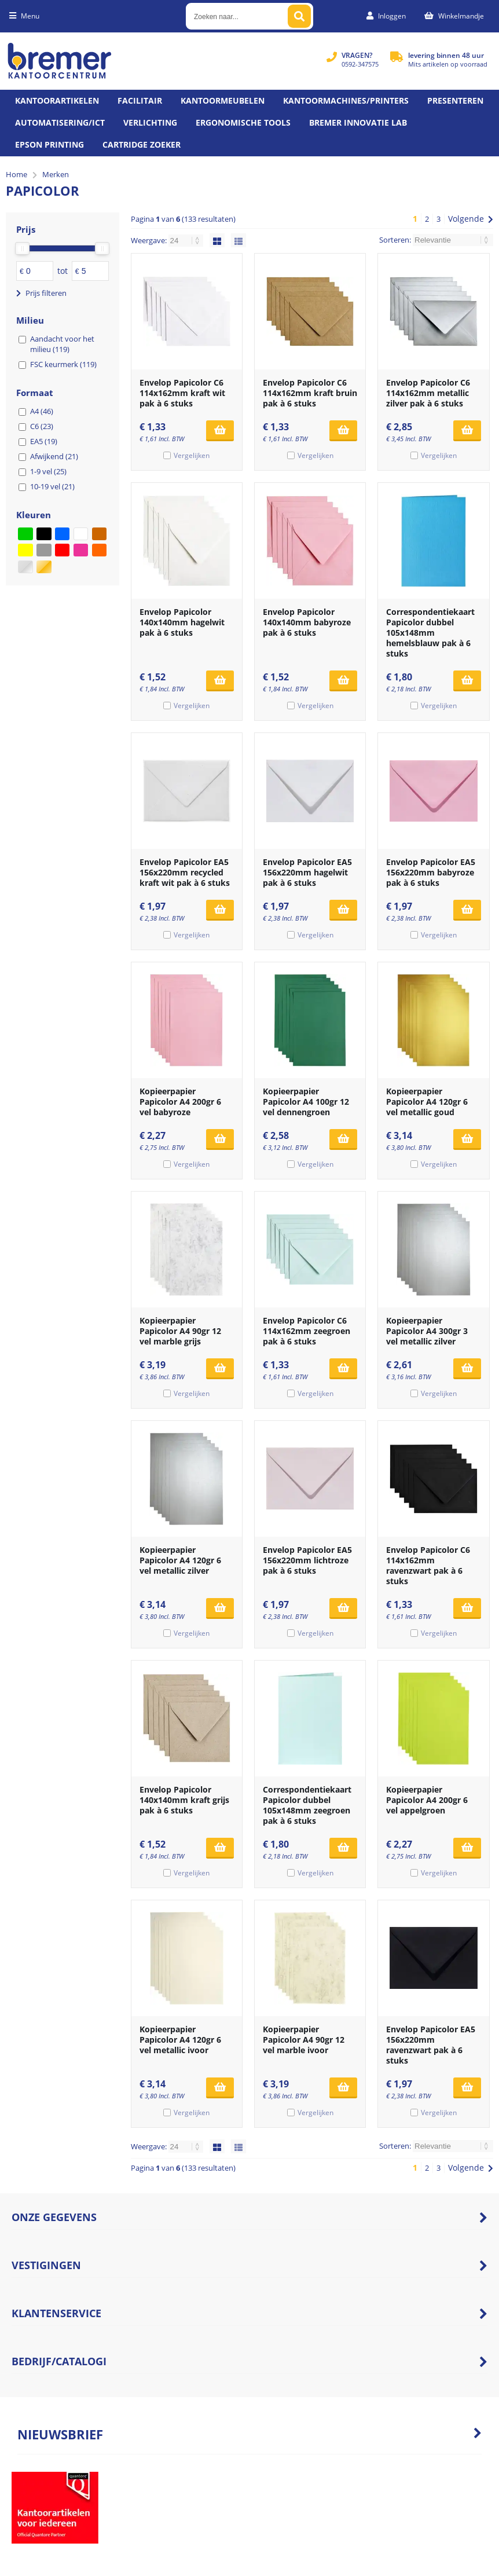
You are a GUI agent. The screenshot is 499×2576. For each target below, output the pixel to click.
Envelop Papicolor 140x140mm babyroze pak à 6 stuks (307, 622)
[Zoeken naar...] (299, 16)
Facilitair (140, 100)
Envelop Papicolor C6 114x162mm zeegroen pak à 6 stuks (306, 1331)
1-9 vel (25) (48, 471)
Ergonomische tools (243, 122)
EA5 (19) (43, 441)
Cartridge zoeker (141, 144)
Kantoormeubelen (223, 100)
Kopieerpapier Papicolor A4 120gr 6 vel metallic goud (427, 1101)
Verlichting (150, 122)
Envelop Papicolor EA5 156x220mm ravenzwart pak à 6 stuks (430, 2045)
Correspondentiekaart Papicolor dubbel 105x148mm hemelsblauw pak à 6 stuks (430, 632)
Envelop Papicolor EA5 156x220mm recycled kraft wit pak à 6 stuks (185, 872)
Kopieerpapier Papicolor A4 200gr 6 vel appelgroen (427, 1800)
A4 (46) (41, 411)
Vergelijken (192, 455)
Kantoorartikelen (57, 100)
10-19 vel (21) (52, 486)
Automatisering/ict (60, 122)
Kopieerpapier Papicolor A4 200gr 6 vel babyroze (180, 1101)
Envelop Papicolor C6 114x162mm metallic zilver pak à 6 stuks (428, 393)
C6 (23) (41, 426)
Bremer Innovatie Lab (358, 122)
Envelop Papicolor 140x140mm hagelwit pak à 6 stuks (182, 622)
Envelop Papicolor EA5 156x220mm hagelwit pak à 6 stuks (307, 872)
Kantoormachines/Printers (346, 100)
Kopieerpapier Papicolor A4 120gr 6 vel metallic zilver (180, 1560)
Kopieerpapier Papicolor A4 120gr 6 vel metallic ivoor (180, 2039)
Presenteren (455, 100)
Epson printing (49, 144)
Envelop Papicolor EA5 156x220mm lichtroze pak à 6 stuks (307, 1560)
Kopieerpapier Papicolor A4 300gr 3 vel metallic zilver (427, 1331)
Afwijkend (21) (54, 456)
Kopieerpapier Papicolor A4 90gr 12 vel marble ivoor (303, 2039)
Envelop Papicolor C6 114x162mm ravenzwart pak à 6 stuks (428, 1565)
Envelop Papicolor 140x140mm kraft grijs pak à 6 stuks (184, 1800)
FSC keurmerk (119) (63, 364)
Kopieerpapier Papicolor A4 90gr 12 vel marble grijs (180, 1331)
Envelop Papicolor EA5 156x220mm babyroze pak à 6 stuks (430, 872)
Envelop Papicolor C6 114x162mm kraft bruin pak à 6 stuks (310, 393)
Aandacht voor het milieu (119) (62, 344)
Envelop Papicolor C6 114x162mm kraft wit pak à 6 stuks (182, 393)
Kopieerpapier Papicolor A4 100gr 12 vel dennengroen (306, 1101)
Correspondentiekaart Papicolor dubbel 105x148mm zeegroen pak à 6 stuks (307, 1805)
